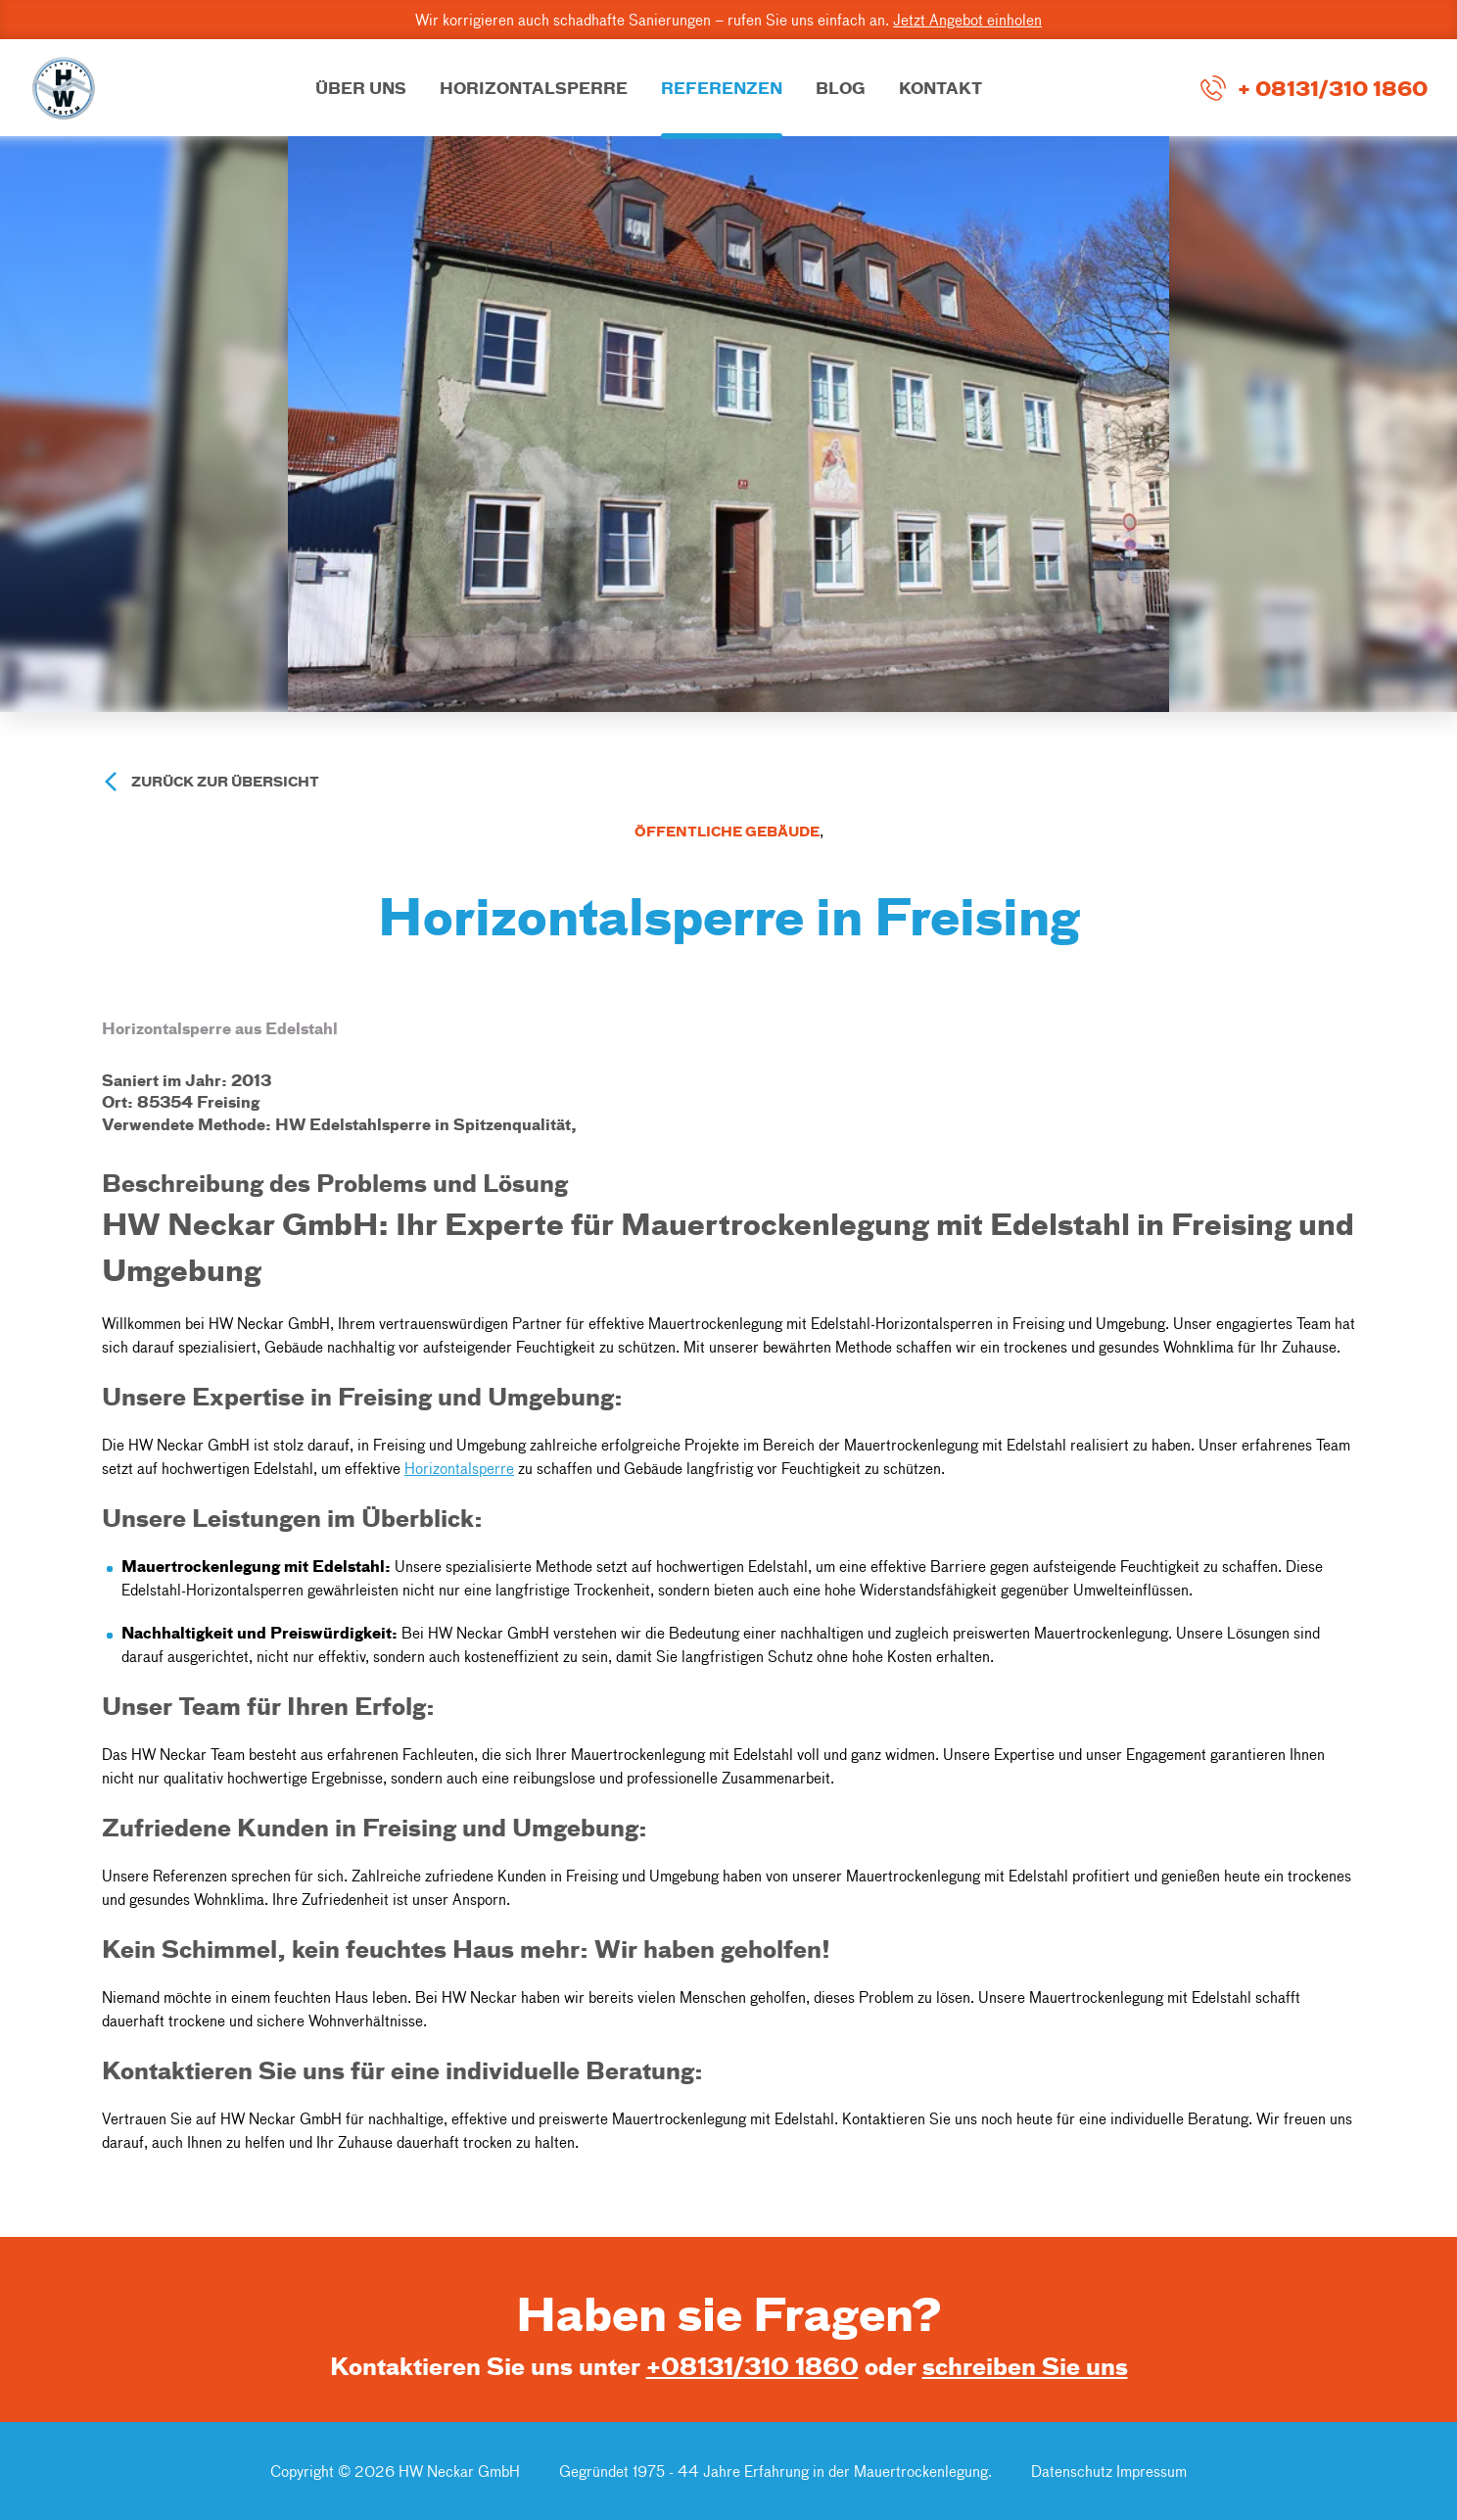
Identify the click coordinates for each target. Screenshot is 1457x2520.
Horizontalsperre (459, 1468)
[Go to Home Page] (63, 88)
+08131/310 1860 (752, 2365)
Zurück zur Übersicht (225, 781)
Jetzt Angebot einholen (967, 19)
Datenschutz (1073, 2471)
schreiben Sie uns (1025, 2365)
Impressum (1151, 2471)
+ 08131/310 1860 (1333, 87)
